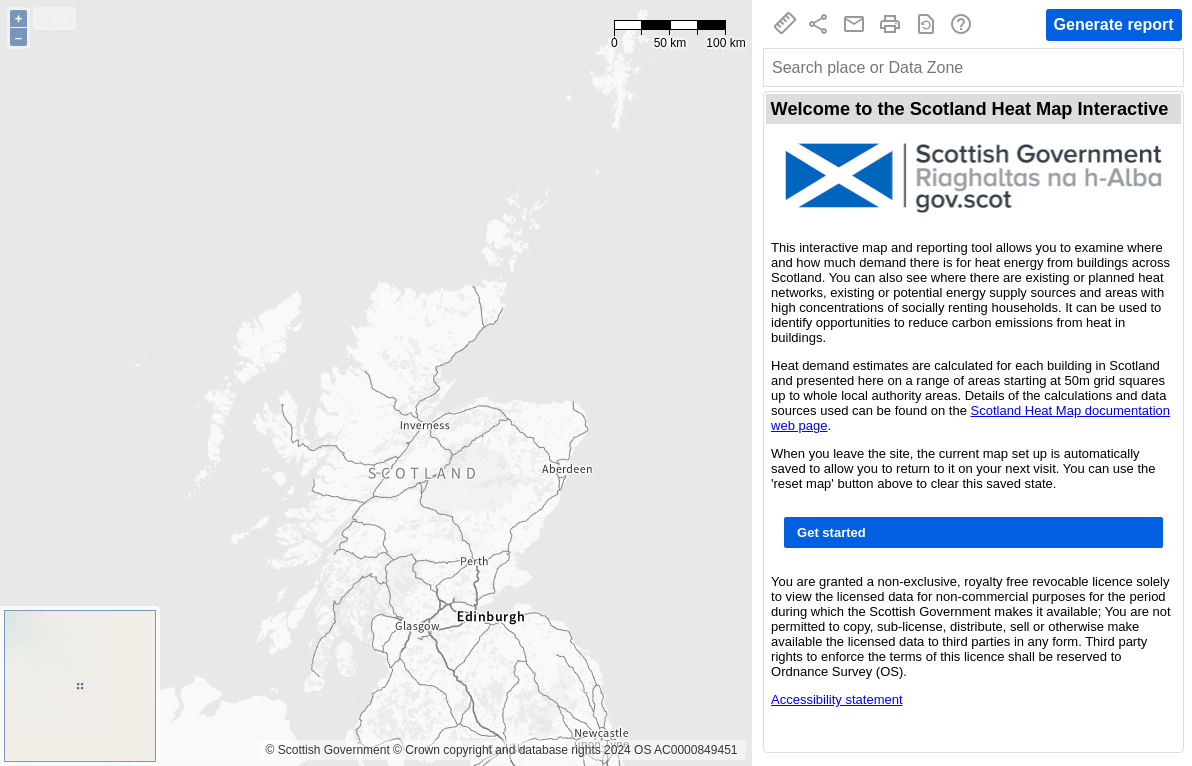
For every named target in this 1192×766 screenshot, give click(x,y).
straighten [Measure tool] (785, 24)
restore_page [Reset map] (926, 24)
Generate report (1114, 24)
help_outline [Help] (961, 24)
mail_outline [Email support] (854, 24)
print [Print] (890, 24)
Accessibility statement (837, 699)
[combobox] (973, 67)
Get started (831, 532)
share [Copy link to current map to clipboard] (818, 24)
